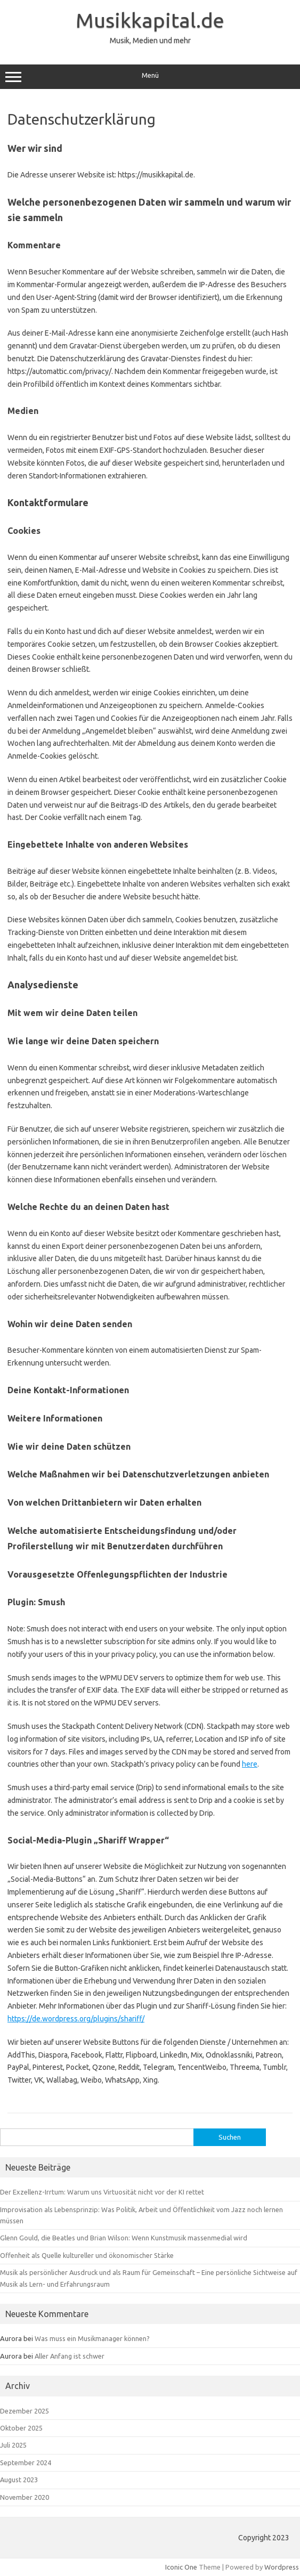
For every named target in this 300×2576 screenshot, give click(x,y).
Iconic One (181, 2567)
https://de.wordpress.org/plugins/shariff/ (75, 2018)
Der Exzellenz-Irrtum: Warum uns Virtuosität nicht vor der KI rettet (102, 2192)
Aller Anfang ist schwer (69, 2356)
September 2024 (25, 2462)
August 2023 (19, 2479)
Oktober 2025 (21, 2428)
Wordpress (281, 2567)
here (249, 1764)
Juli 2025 (13, 2445)
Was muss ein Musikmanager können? (92, 2338)
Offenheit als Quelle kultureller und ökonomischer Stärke (87, 2255)
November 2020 (24, 2497)
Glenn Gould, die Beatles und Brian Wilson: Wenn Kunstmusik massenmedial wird (123, 2237)
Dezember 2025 (24, 2411)
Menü (150, 76)
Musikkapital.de (150, 20)
